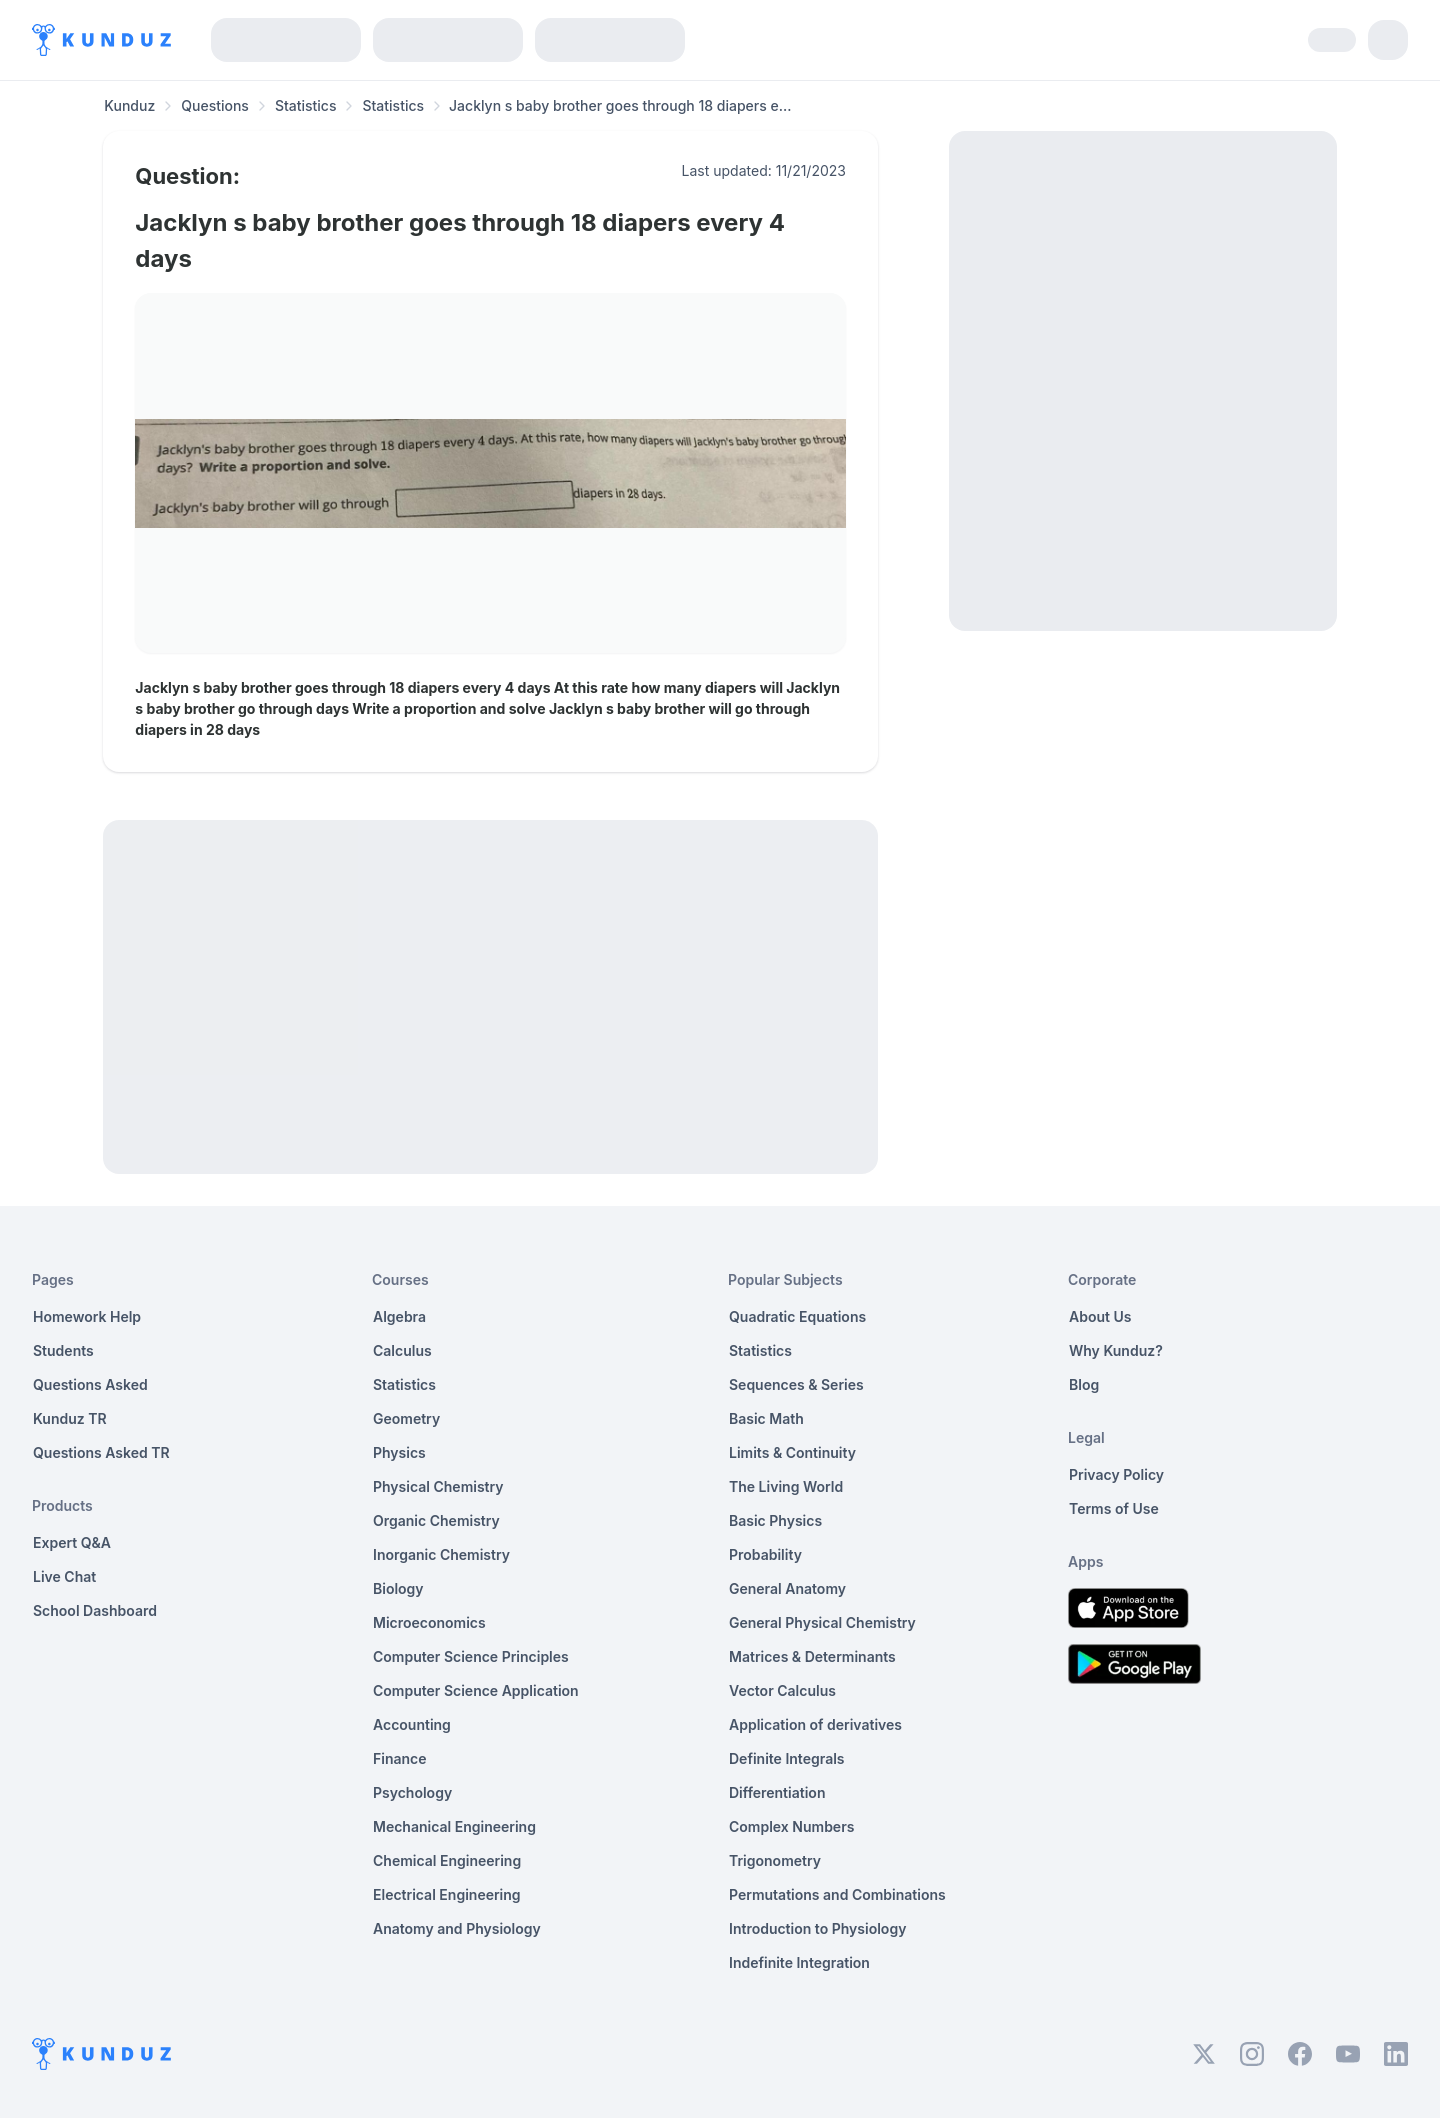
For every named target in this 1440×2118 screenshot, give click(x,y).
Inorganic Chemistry (441, 1554)
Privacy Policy (1116, 1474)
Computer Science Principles (471, 1656)
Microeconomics (429, 1622)
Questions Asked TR (101, 1452)
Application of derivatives (815, 1724)
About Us (1100, 1316)
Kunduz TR (70, 1418)
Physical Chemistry (438, 1486)
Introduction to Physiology (817, 1928)
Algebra (399, 1316)
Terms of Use (1114, 1508)
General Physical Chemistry (822, 1622)
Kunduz (129, 105)
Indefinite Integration (799, 1962)
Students (63, 1350)
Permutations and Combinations (837, 1894)
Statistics (306, 105)
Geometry (406, 1418)
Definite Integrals (787, 1758)
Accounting (412, 1724)
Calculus (402, 1350)
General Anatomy (787, 1588)
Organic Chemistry (436, 1520)
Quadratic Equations (797, 1316)
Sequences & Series (796, 1384)
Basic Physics (775, 1520)
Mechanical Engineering (454, 1826)
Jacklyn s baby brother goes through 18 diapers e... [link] (620, 105)
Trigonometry (775, 1860)
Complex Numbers (791, 1826)
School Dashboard (95, 1610)
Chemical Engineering (447, 1860)
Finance (400, 1758)
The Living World (786, 1486)
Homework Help (87, 1316)
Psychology (412, 1792)
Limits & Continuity (792, 1452)
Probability (765, 1554)
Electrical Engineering (447, 1894)
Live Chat (64, 1576)
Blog (1084, 1384)
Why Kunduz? (1116, 1350)
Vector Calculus (782, 1690)
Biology (398, 1588)
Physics (399, 1452)
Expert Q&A (72, 1542)
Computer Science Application (476, 1690)
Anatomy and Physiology (457, 1928)
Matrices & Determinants (812, 1656)
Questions (215, 105)
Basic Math (766, 1418)
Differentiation (777, 1792)
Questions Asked (90, 1384)
